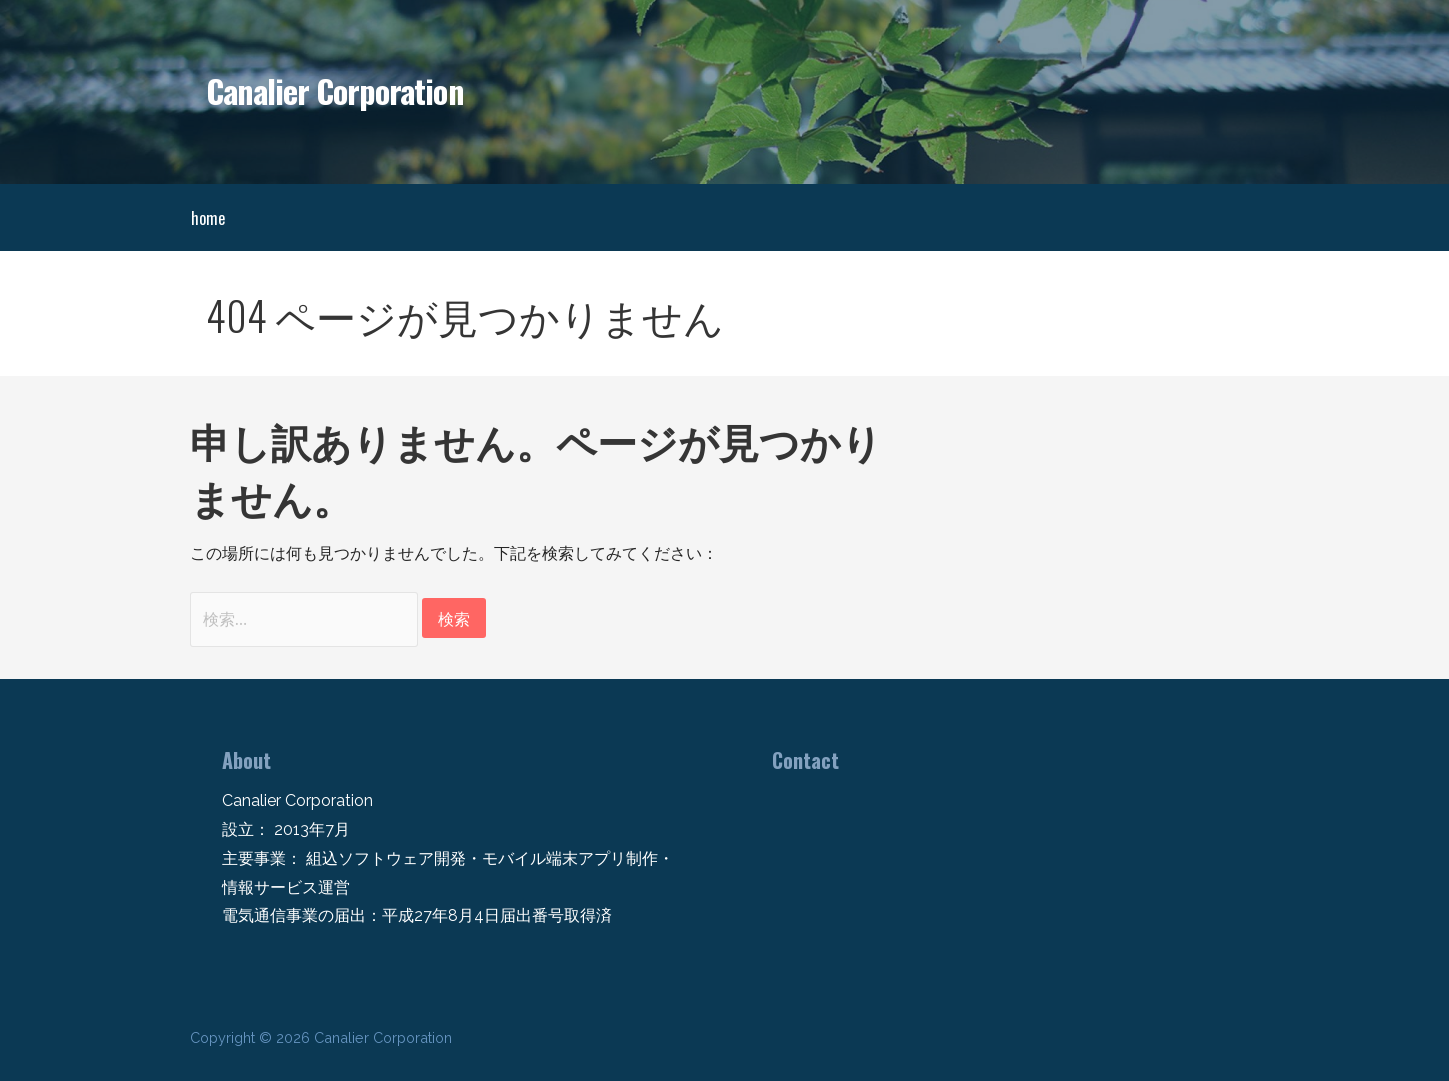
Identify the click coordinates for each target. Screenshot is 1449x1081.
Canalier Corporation (335, 90)
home (208, 218)
